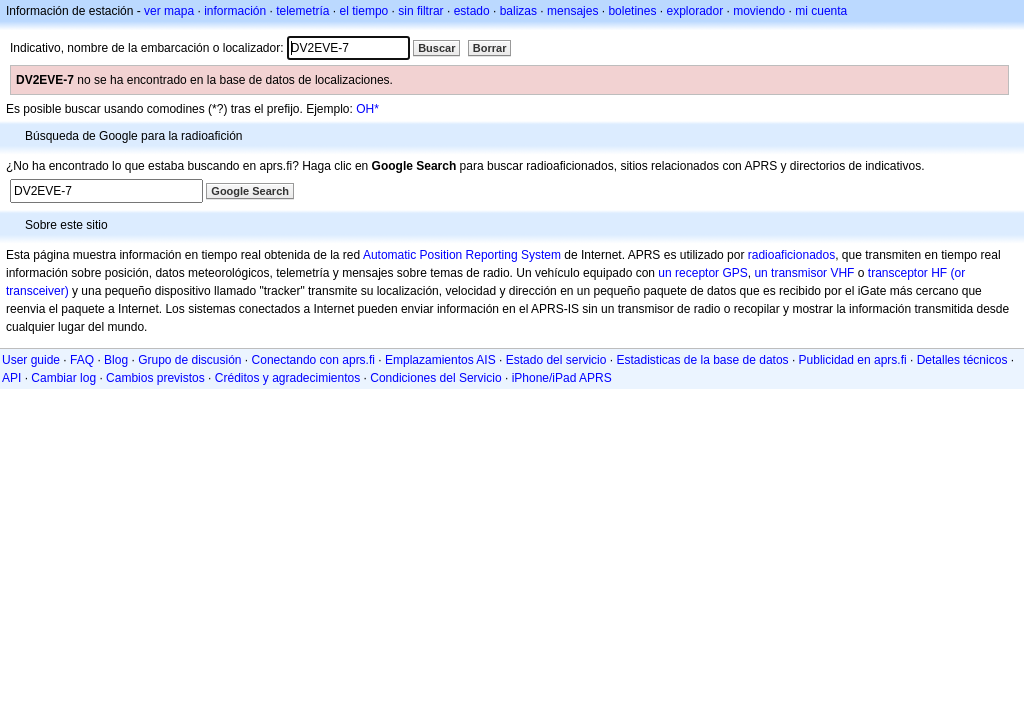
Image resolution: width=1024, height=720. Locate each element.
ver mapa (169, 11)
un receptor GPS (702, 273)
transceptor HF (907, 273)
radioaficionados (791, 255)
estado (472, 11)
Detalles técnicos (962, 360)
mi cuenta (821, 11)
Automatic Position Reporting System (462, 255)
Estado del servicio (556, 360)
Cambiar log (63, 378)
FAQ (82, 360)
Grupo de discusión (189, 360)
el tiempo (364, 11)
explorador (694, 11)
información (235, 11)
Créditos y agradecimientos (287, 378)
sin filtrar (420, 11)
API (11, 378)
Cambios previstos (155, 378)
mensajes (572, 11)
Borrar (490, 48)
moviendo (759, 11)
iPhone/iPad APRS (562, 378)
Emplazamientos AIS (440, 360)
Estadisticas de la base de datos (702, 360)
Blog (116, 360)
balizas (518, 11)
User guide (31, 360)
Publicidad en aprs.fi (853, 360)
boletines (632, 11)
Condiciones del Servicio (435, 378)
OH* (367, 109)
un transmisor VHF (804, 273)
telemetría (302, 11)
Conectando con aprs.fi (313, 360)
